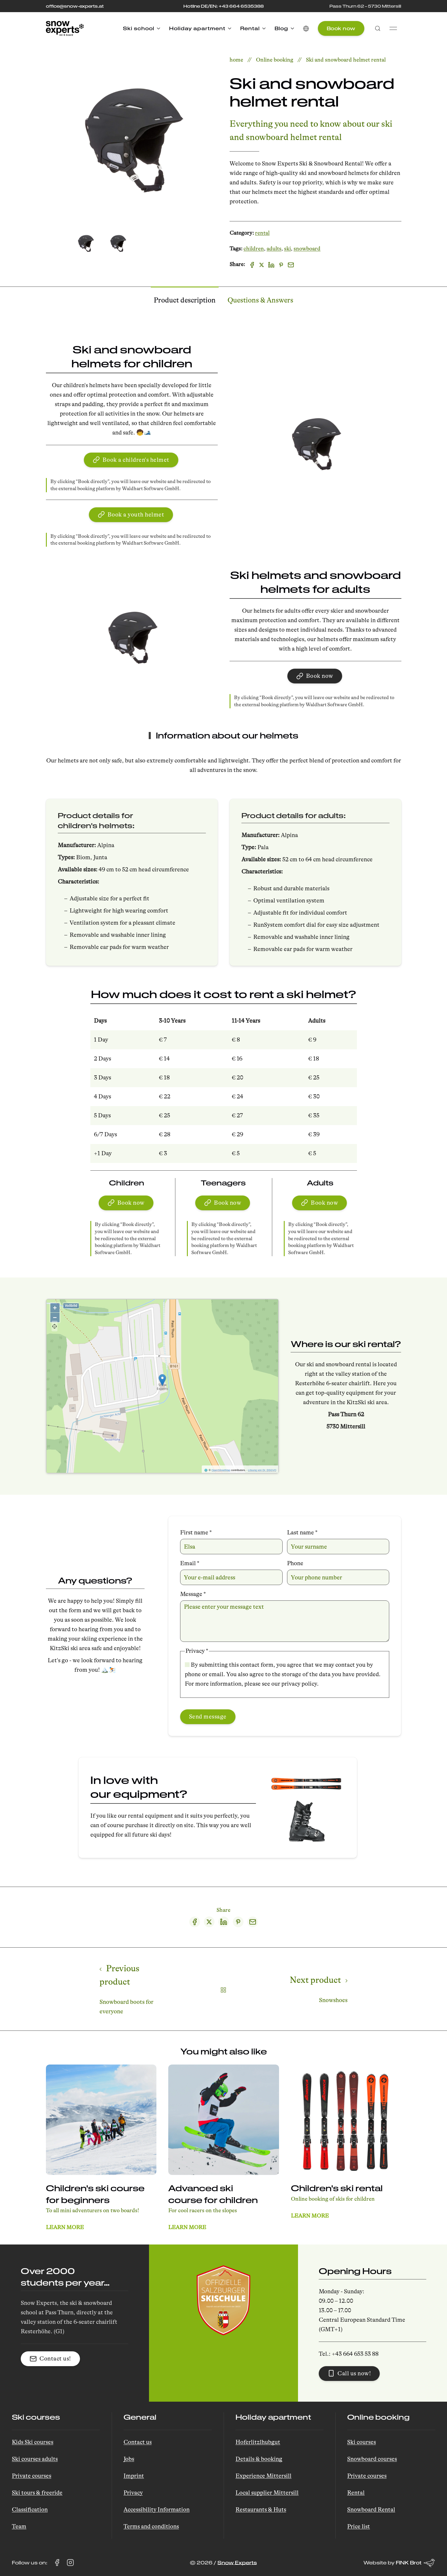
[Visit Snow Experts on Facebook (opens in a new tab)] (57, 2563)
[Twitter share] (209, 1923)
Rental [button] (253, 28)
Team (19, 2526)
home (236, 60)
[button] (306, 28)
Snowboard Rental (371, 2509)
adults (274, 250)
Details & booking (258, 2459)
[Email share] (252, 1923)
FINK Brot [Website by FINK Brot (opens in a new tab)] (415, 2563)
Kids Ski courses (32, 2442)
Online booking (274, 60)
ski (287, 250)
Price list (358, 2526)
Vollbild (71, 1306)
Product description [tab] (185, 301)
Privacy (133, 2492)
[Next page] (313, 1990)
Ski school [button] (141, 28)
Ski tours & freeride (37, 2492)
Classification (30, 2509)
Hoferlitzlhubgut (257, 2442)
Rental (356, 2492)
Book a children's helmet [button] (131, 460)
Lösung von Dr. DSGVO (262, 1471)
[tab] (86, 243)
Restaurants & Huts (260, 2509)
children (253, 250)
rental (262, 234)
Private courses (31, 2475)
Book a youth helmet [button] (131, 515)
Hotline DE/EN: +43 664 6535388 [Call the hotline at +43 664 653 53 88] (223, 6)
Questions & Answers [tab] (260, 301)
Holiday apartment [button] (200, 28)
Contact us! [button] (50, 2358)
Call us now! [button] (349, 2373)
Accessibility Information (157, 2509)
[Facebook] (252, 266)
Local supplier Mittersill (267, 2492)
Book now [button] (314, 676)
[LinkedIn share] (223, 1923)
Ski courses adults (35, 2459)
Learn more (65, 2228)
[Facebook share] (194, 1923)
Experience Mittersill (263, 2475)
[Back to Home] (65, 28)
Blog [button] (284, 28)
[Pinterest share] (238, 1923)
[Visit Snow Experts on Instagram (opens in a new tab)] (70, 2563)
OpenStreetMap (221, 1471)
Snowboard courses (372, 2459)
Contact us (138, 2442)
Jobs (129, 2459)
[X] (261, 265)
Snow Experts (237, 2562)
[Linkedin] (271, 266)
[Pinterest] (281, 265)
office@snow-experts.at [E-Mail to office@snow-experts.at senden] (75, 6)
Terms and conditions (151, 2526)
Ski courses (361, 2442)
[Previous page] (133, 1990)
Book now (341, 28)
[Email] (291, 266)
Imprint (134, 2475)
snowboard (307, 250)
